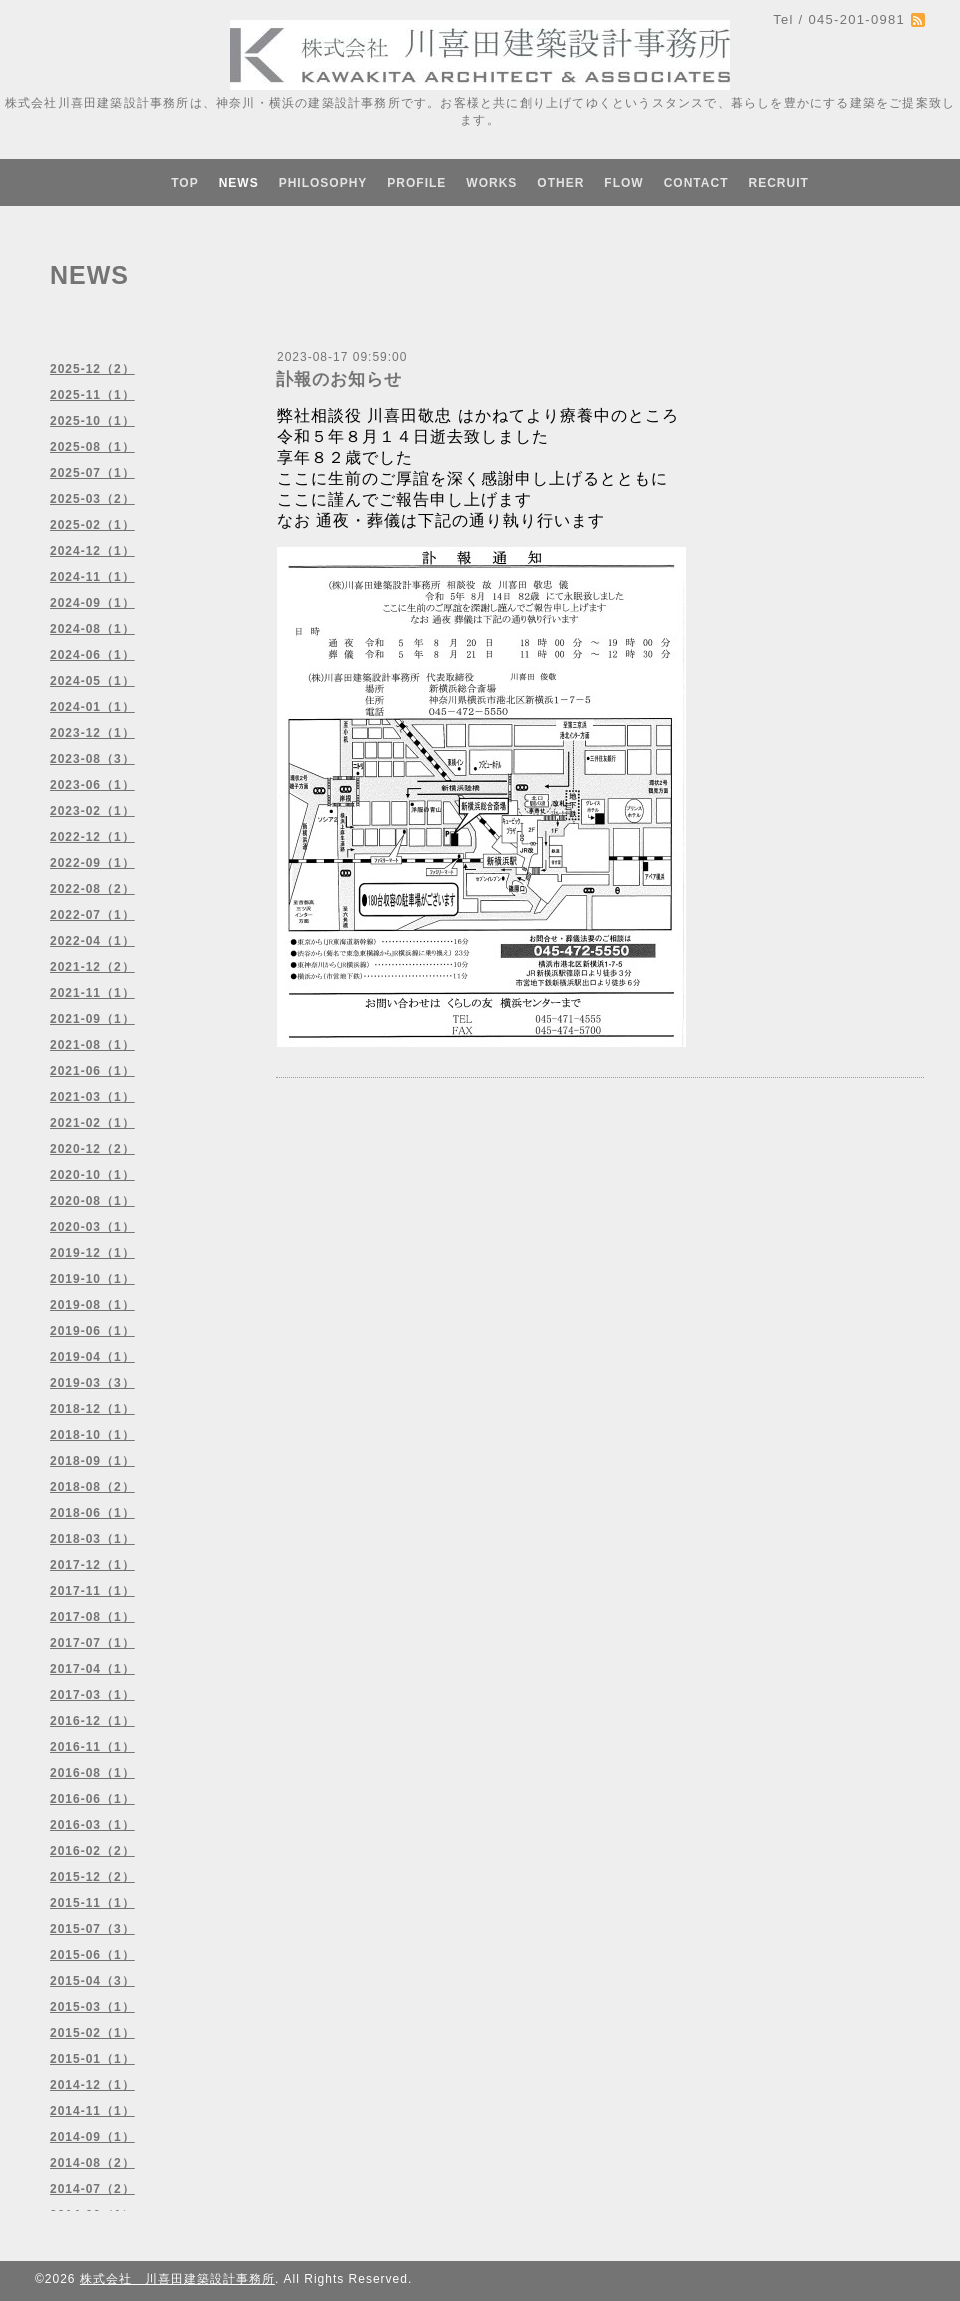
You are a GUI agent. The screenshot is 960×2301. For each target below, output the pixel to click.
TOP (184, 183)
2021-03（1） (92, 1097)
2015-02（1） (92, 2033)
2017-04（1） (92, 1669)
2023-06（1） (92, 785)
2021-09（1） (92, 1019)
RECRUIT (778, 183)
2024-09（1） (92, 603)
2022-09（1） (92, 863)
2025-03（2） (92, 499)
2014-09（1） (92, 2137)
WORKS (491, 183)
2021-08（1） (92, 1045)
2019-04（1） (92, 1357)
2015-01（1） (92, 2059)
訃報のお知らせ (339, 379)
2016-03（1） (92, 1825)
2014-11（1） (92, 2111)
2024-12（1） (92, 551)
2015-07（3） (92, 1929)
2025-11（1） (92, 395)
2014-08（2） (92, 2163)
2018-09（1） (92, 1461)
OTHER (560, 183)
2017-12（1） (92, 1565)
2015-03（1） (92, 2007)
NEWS (239, 183)
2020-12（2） (92, 1149)
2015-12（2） (92, 1877)
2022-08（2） (92, 889)
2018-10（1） (92, 1435)
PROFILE (416, 183)
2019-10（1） (92, 1279)
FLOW (623, 183)
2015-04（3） (92, 1981)
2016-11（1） (92, 1747)
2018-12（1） (92, 1409)
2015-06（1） (92, 1955)
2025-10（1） (92, 421)
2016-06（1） (92, 1799)
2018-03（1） (92, 1539)
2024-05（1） (92, 681)
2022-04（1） (92, 941)
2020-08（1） (92, 1201)
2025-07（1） (92, 473)
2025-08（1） (92, 447)
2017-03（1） (92, 1695)
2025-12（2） (92, 369)
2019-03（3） (92, 1383)
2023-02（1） (92, 811)
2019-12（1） (92, 1253)
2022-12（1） (92, 837)
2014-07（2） (92, 2189)
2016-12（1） (92, 1721)
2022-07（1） (92, 915)
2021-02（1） (92, 1123)
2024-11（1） (92, 577)
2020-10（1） (92, 1175)
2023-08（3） (92, 759)
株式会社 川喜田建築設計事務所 (177, 2279)
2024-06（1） (92, 655)
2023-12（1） (92, 733)
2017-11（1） (92, 1591)
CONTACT (696, 183)
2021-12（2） (92, 967)
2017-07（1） (92, 1643)
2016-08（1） (92, 1773)
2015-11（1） (92, 1903)
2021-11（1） (92, 993)
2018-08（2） (92, 1487)
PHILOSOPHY (323, 183)
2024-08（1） (92, 629)
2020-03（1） (92, 1227)
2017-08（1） (92, 1617)
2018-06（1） (92, 1513)
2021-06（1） (92, 1071)
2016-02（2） (92, 1851)
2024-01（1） (92, 707)
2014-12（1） (92, 2085)
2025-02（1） (92, 525)
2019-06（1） (92, 1331)
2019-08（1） (92, 1305)
